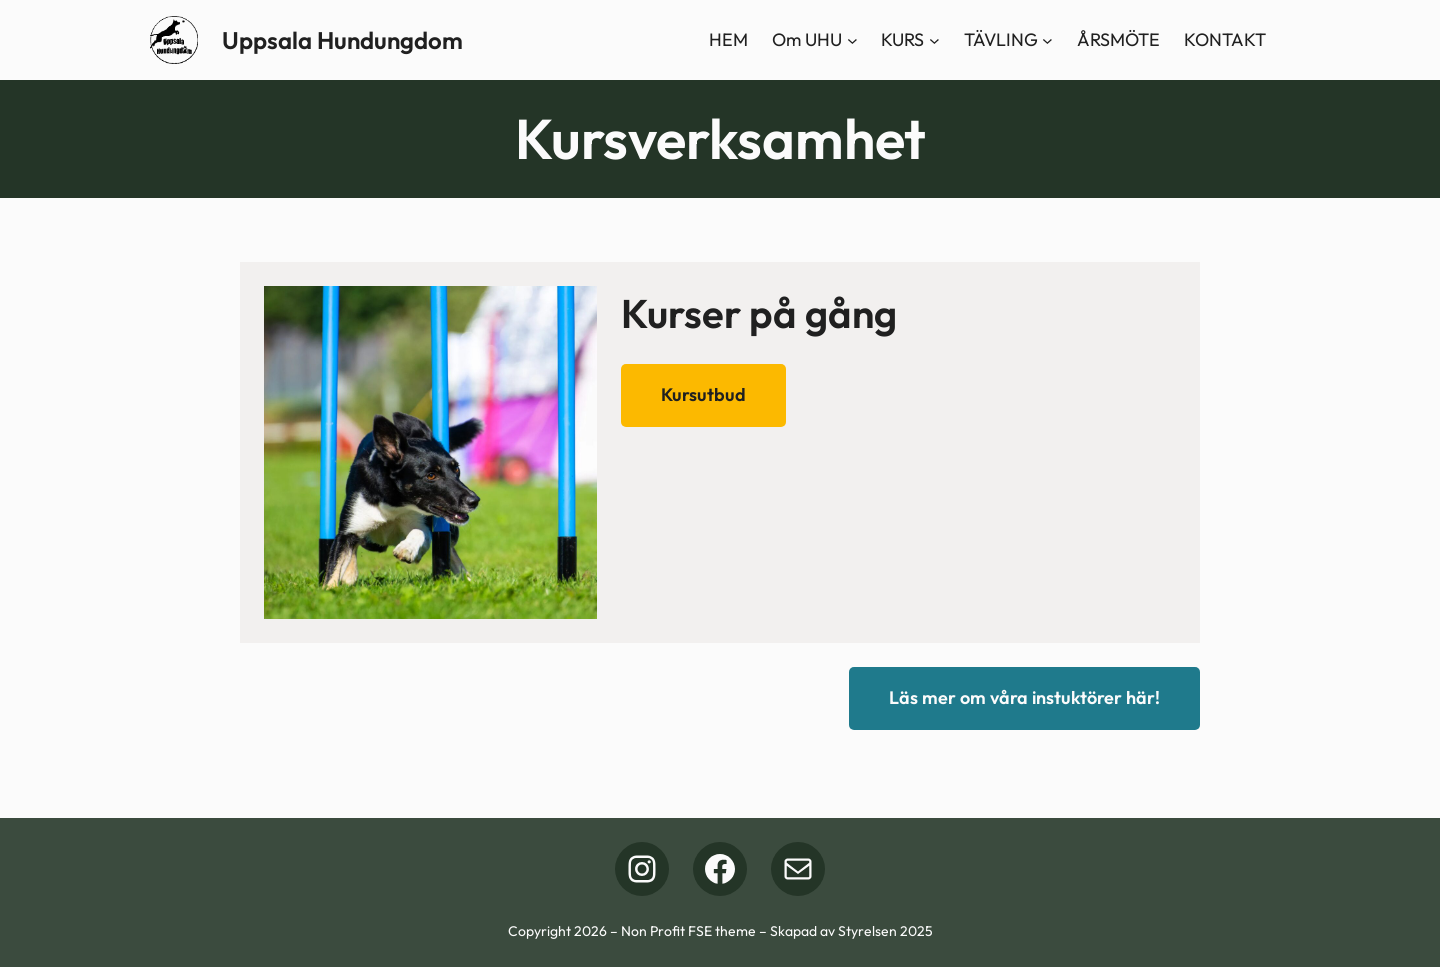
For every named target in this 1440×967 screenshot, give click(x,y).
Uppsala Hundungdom (342, 40)
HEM (728, 39)
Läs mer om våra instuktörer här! (1024, 697)
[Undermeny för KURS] (934, 40)
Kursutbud (703, 394)
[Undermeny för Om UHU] (852, 40)
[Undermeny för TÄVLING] (1047, 40)
